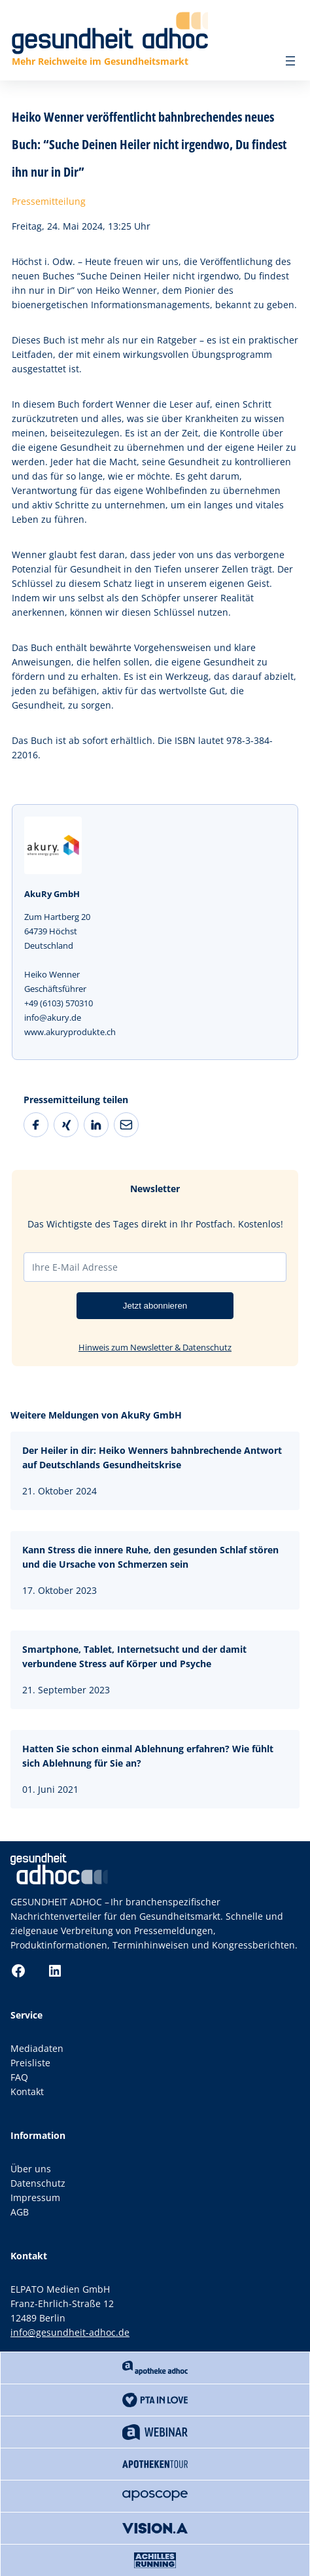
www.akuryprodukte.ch (70, 1032)
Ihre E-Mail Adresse (75, 1267)
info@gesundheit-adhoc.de (69, 2332)
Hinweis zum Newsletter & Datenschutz (155, 1347)
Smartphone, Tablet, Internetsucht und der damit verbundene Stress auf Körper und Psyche (134, 1656)
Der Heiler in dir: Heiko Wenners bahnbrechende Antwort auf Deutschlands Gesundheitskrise (152, 1457)
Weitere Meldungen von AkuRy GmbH (96, 1415)
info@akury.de (52, 1017)
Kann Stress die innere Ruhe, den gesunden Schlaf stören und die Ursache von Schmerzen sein (150, 1557)
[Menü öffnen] (290, 61)
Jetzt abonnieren (155, 1306)
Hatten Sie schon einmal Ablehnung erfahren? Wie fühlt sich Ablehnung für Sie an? (147, 1755)
